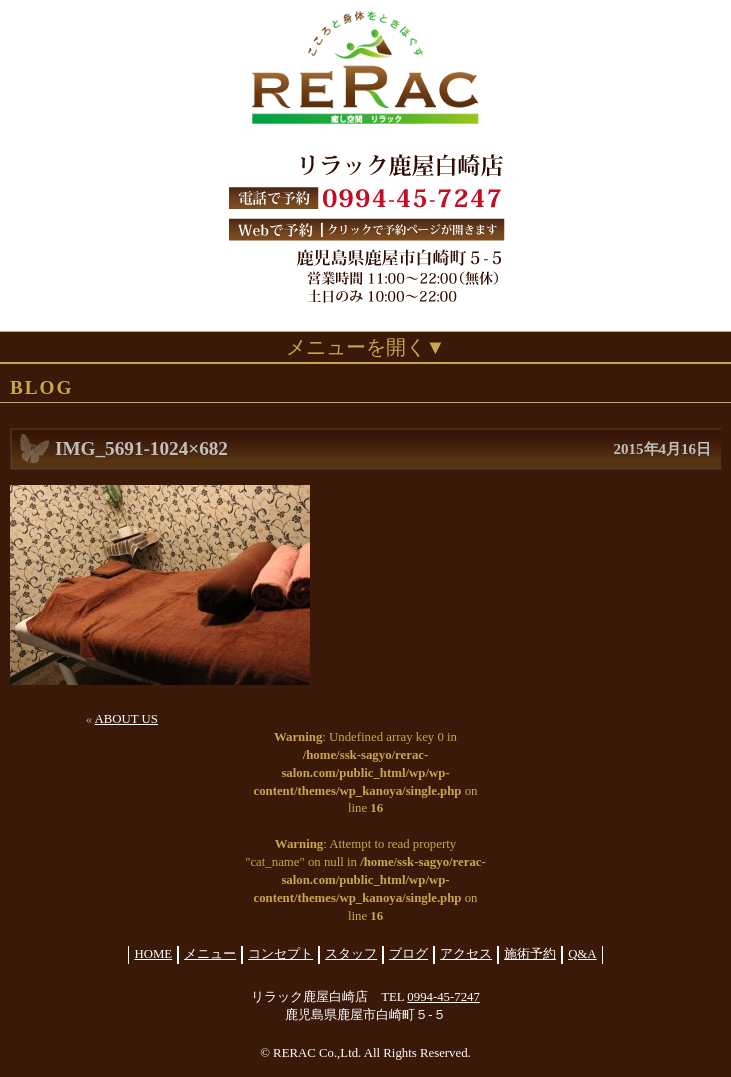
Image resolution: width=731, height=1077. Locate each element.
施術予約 (530, 954)
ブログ (408, 954)
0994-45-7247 (443, 997)
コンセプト (280, 954)
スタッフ (351, 954)
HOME (153, 954)
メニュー (210, 954)
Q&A (582, 954)
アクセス (466, 954)
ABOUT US (126, 719)
